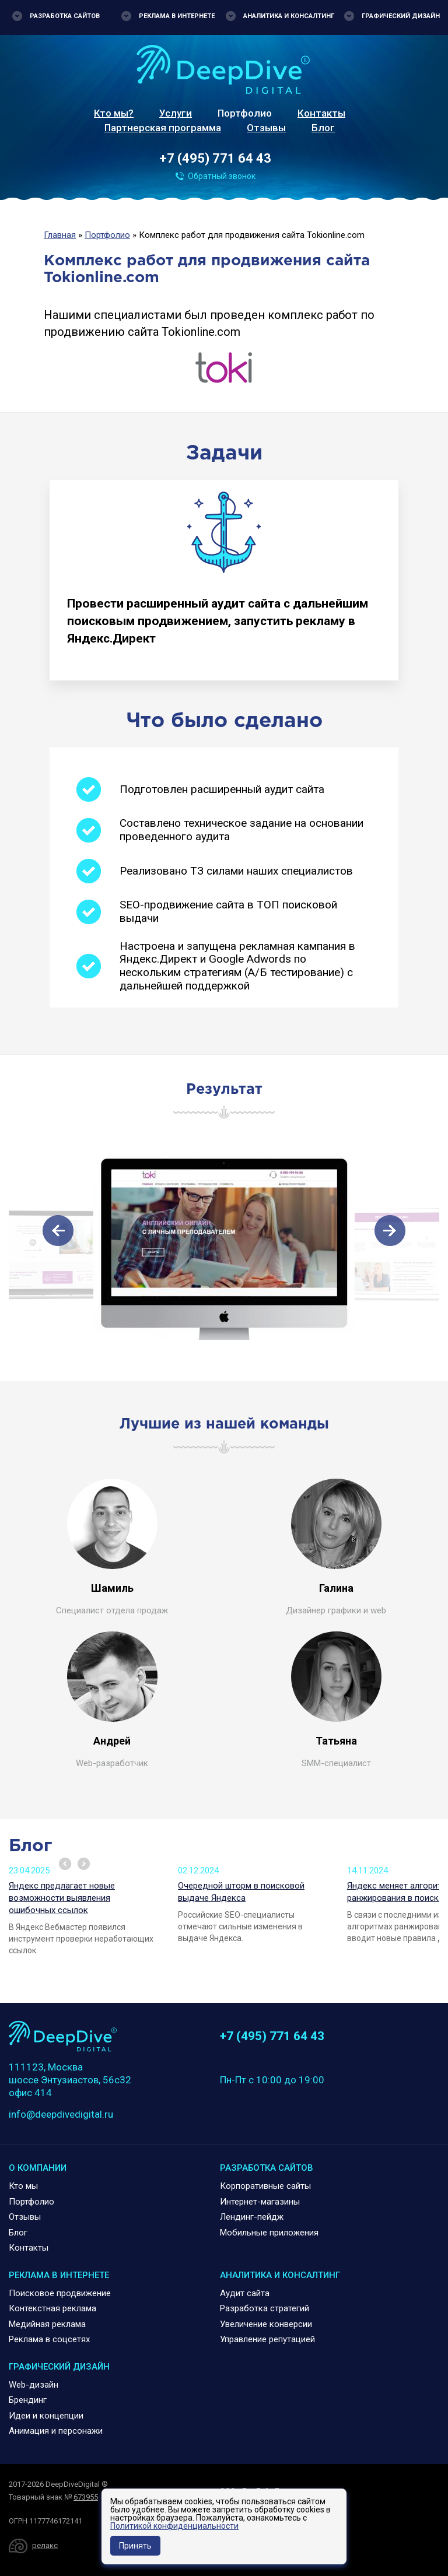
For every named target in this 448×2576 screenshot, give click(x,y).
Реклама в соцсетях (49, 2339)
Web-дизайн (33, 2385)
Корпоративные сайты (265, 2186)
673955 (86, 2497)
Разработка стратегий (264, 2308)
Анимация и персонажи (56, 2431)
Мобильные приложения (269, 2232)
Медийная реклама (47, 2324)
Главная (60, 235)
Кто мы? (114, 113)
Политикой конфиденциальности (174, 2526)
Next (83, 1863)
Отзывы (266, 128)
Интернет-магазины (260, 2201)
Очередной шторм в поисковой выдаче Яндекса (241, 1891)
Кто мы (23, 2186)
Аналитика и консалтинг (288, 16)
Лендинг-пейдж (252, 2217)
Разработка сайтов (65, 16)
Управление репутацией (267, 2339)
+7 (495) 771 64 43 (215, 158)
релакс (45, 2545)
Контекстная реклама (52, 2308)
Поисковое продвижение (60, 2293)
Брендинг (28, 2400)
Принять (135, 2545)
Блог (323, 128)
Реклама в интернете (177, 16)
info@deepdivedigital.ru (61, 2114)
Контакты (321, 113)
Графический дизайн (401, 16)
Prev (65, 1863)
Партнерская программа (162, 128)
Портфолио (245, 113)
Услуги (175, 113)
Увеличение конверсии (266, 2324)
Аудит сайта (245, 2293)
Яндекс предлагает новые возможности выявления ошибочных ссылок (62, 1897)
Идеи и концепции (46, 2415)
